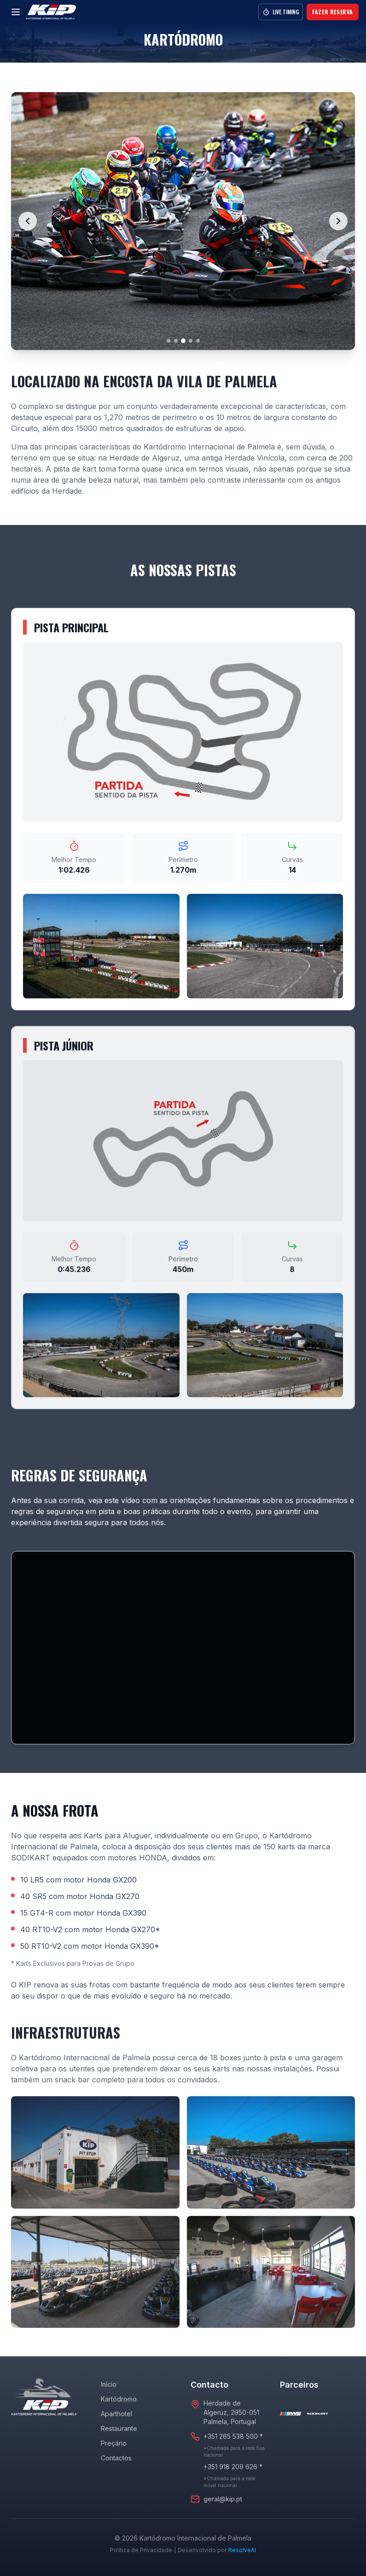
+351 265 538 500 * (233, 2436)
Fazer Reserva (332, 12)
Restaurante (119, 2428)
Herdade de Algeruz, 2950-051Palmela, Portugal (231, 2412)
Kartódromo (119, 2399)
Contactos (116, 2458)
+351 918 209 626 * (232, 2467)
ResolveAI (242, 2550)
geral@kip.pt (222, 2499)
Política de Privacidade (141, 2550)
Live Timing (280, 12)
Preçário (114, 2443)
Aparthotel (116, 2414)
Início (108, 2384)
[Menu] (15, 12)
